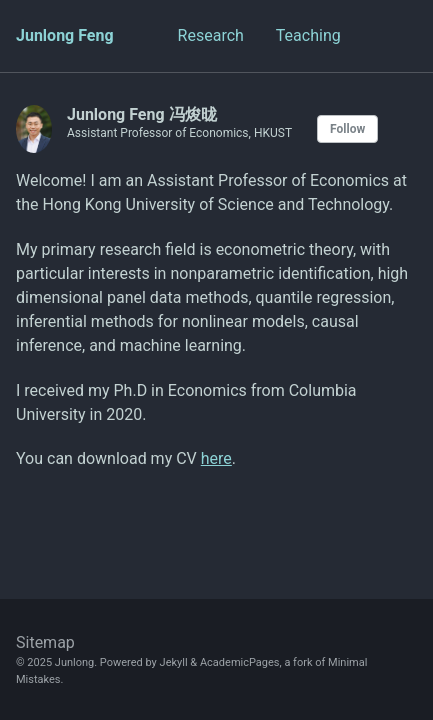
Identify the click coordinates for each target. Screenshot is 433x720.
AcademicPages (240, 662)
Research (211, 35)
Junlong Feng (65, 35)
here (216, 458)
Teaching (308, 35)
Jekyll (174, 662)
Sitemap (45, 642)
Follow (347, 129)
